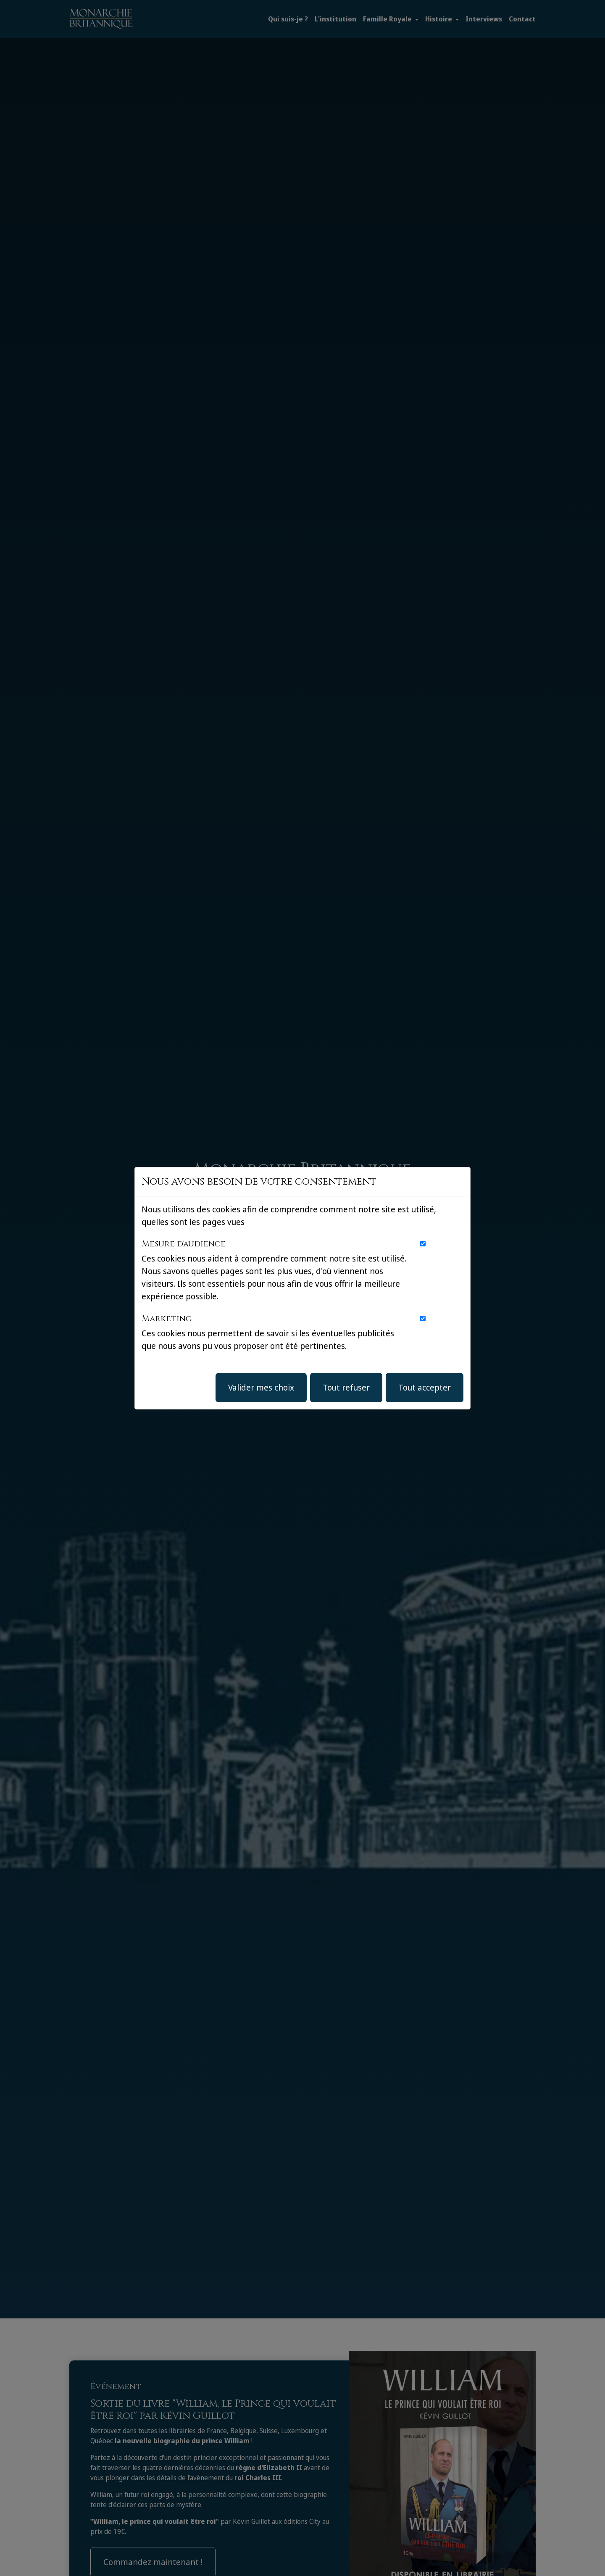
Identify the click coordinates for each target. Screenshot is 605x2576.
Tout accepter (424, 1387)
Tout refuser (346, 1387)
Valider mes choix (261, 1387)
